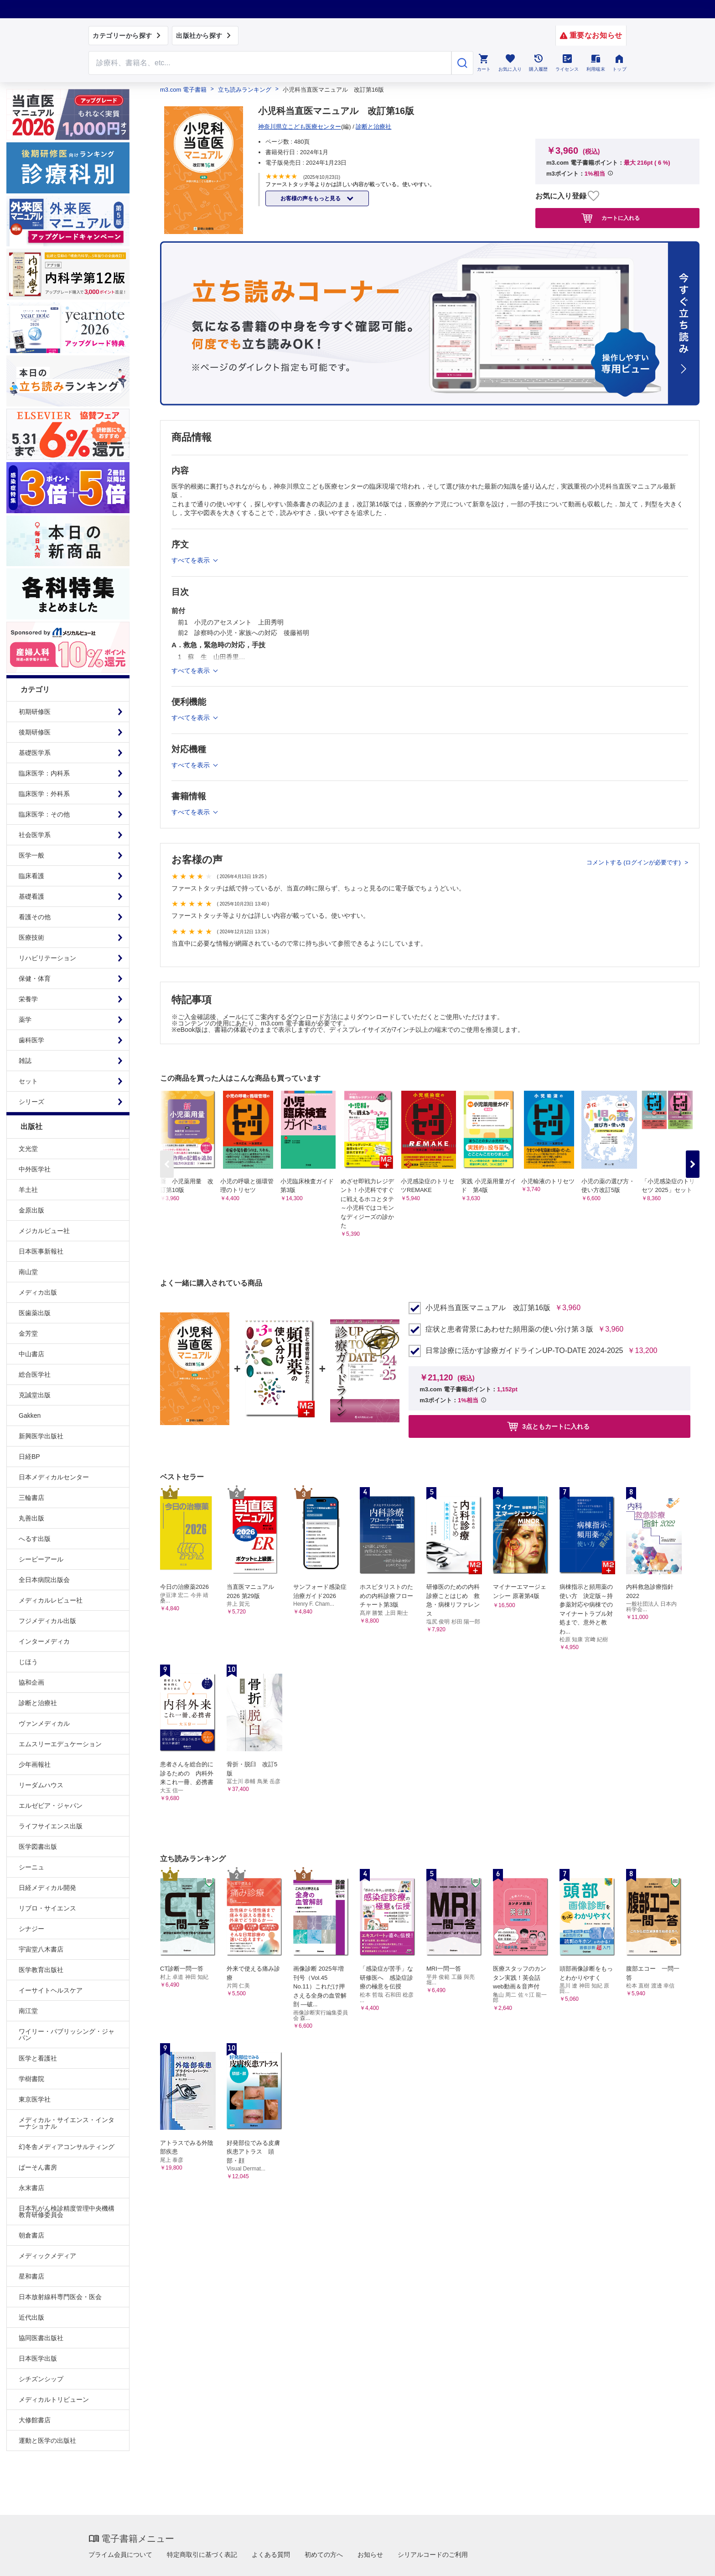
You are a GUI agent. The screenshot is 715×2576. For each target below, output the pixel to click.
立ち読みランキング (244, 90)
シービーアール (41, 1559)
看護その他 (35, 917)
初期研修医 (35, 711)
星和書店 (31, 2276)
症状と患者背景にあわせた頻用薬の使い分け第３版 (509, 1329)
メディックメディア (47, 2255)
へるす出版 (35, 1538)
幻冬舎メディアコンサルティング (66, 2146)
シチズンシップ (41, 2379)
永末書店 (31, 2187)
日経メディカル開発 (47, 1887)
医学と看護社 (38, 2058)
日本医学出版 (38, 2358)
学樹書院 (31, 2078)
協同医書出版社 (41, 2338)
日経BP (29, 1456)
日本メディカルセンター (54, 1477)
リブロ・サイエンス (47, 1908)
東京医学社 (35, 2099)
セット (28, 1081)
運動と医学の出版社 (47, 2440)
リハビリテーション (47, 958)
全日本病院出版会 (44, 1579)
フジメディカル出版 (47, 1620)
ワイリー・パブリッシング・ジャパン (66, 2034)
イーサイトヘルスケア (51, 1990)
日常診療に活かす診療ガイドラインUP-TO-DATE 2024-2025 (524, 1350)
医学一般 (31, 855)
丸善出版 (31, 1518)
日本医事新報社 (41, 1251)
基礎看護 (31, 896)
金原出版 (31, 1210)
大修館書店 (35, 2420)
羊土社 (28, 1189)
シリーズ (31, 1101)
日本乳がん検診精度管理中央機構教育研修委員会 (66, 2211)
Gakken (30, 1415)
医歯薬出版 (35, 1313)
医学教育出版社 (41, 1969)
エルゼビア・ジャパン (51, 1805)
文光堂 (28, 1148)
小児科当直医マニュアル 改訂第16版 (487, 1307)
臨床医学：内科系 (44, 773)
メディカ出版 (38, 1292)
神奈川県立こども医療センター (299, 126)
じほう (28, 1661)
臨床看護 (31, 875)
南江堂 (28, 2010)
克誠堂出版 (35, 1395)
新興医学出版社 (41, 1436)
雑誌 (25, 1060)
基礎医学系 (35, 752)
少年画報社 (35, 1764)
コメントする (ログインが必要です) (634, 862)
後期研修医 (35, 732)
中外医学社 (35, 1169)
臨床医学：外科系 (44, 793)
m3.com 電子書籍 (183, 90)
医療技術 (31, 937)
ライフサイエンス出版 (51, 1826)
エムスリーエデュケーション (60, 1744)
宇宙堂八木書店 (41, 1949)
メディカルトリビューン (54, 2399)
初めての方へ (324, 2554)
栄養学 (28, 999)
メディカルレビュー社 (51, 1600)
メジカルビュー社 (44, 1230)
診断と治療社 (38, 1703)
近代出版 (31, 2317)
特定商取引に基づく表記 (202, 2554)
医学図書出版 (38, 1846)
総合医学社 (35, 1374)
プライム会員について (120, 2554)
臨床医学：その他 (44, 814)
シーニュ (31, 1867)
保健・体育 (35, 978)
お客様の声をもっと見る (311, 198)
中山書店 (31, 1354)
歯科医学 (31, 1040)
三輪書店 (31, 1497)
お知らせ (370, 2554)
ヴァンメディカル (44, 1723)
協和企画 (31, 1682)
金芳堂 (28, 1333)
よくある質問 (271, 2554)
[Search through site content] (269, 63)
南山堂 (28, 1271)
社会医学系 (35, 834)
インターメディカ (44, 1641)
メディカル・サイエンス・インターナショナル (66, 2123)
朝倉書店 (31, 2235)
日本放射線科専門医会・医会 (60, 2296)
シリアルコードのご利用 (433, 2554)
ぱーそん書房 (38, 2167)
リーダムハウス (41, 1785)
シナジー (31, 1928)
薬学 (25, 1019)
